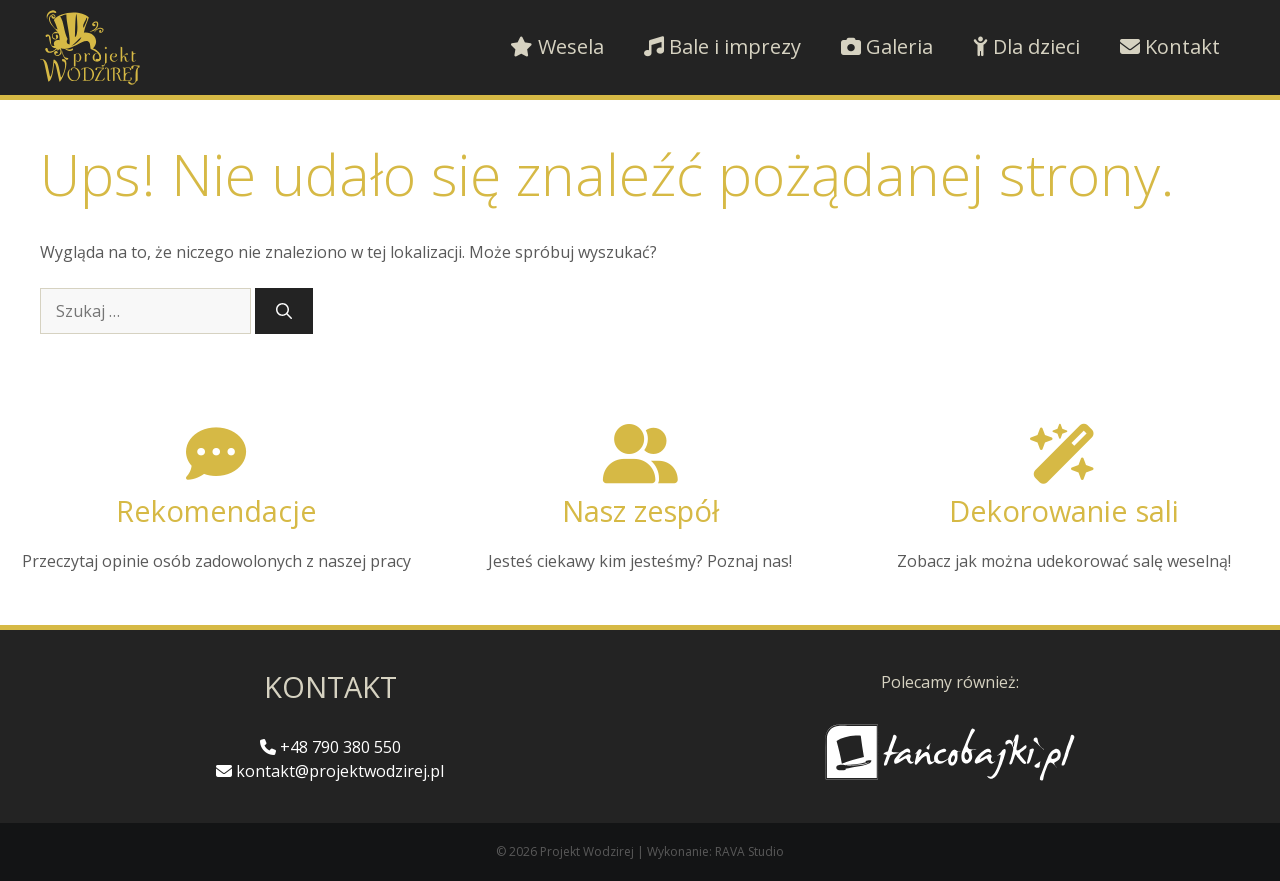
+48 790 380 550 (330, 747)
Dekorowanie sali (1064, 510)
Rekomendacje (216, 510)
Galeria (887, 46)
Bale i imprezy (722, 46)
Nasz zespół (640, 510)
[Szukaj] (284, 311)
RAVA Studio (749, 851)
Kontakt (1170, 46)
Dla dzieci (1026, 46)
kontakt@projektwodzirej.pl (330, 771)
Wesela (557, 46)
